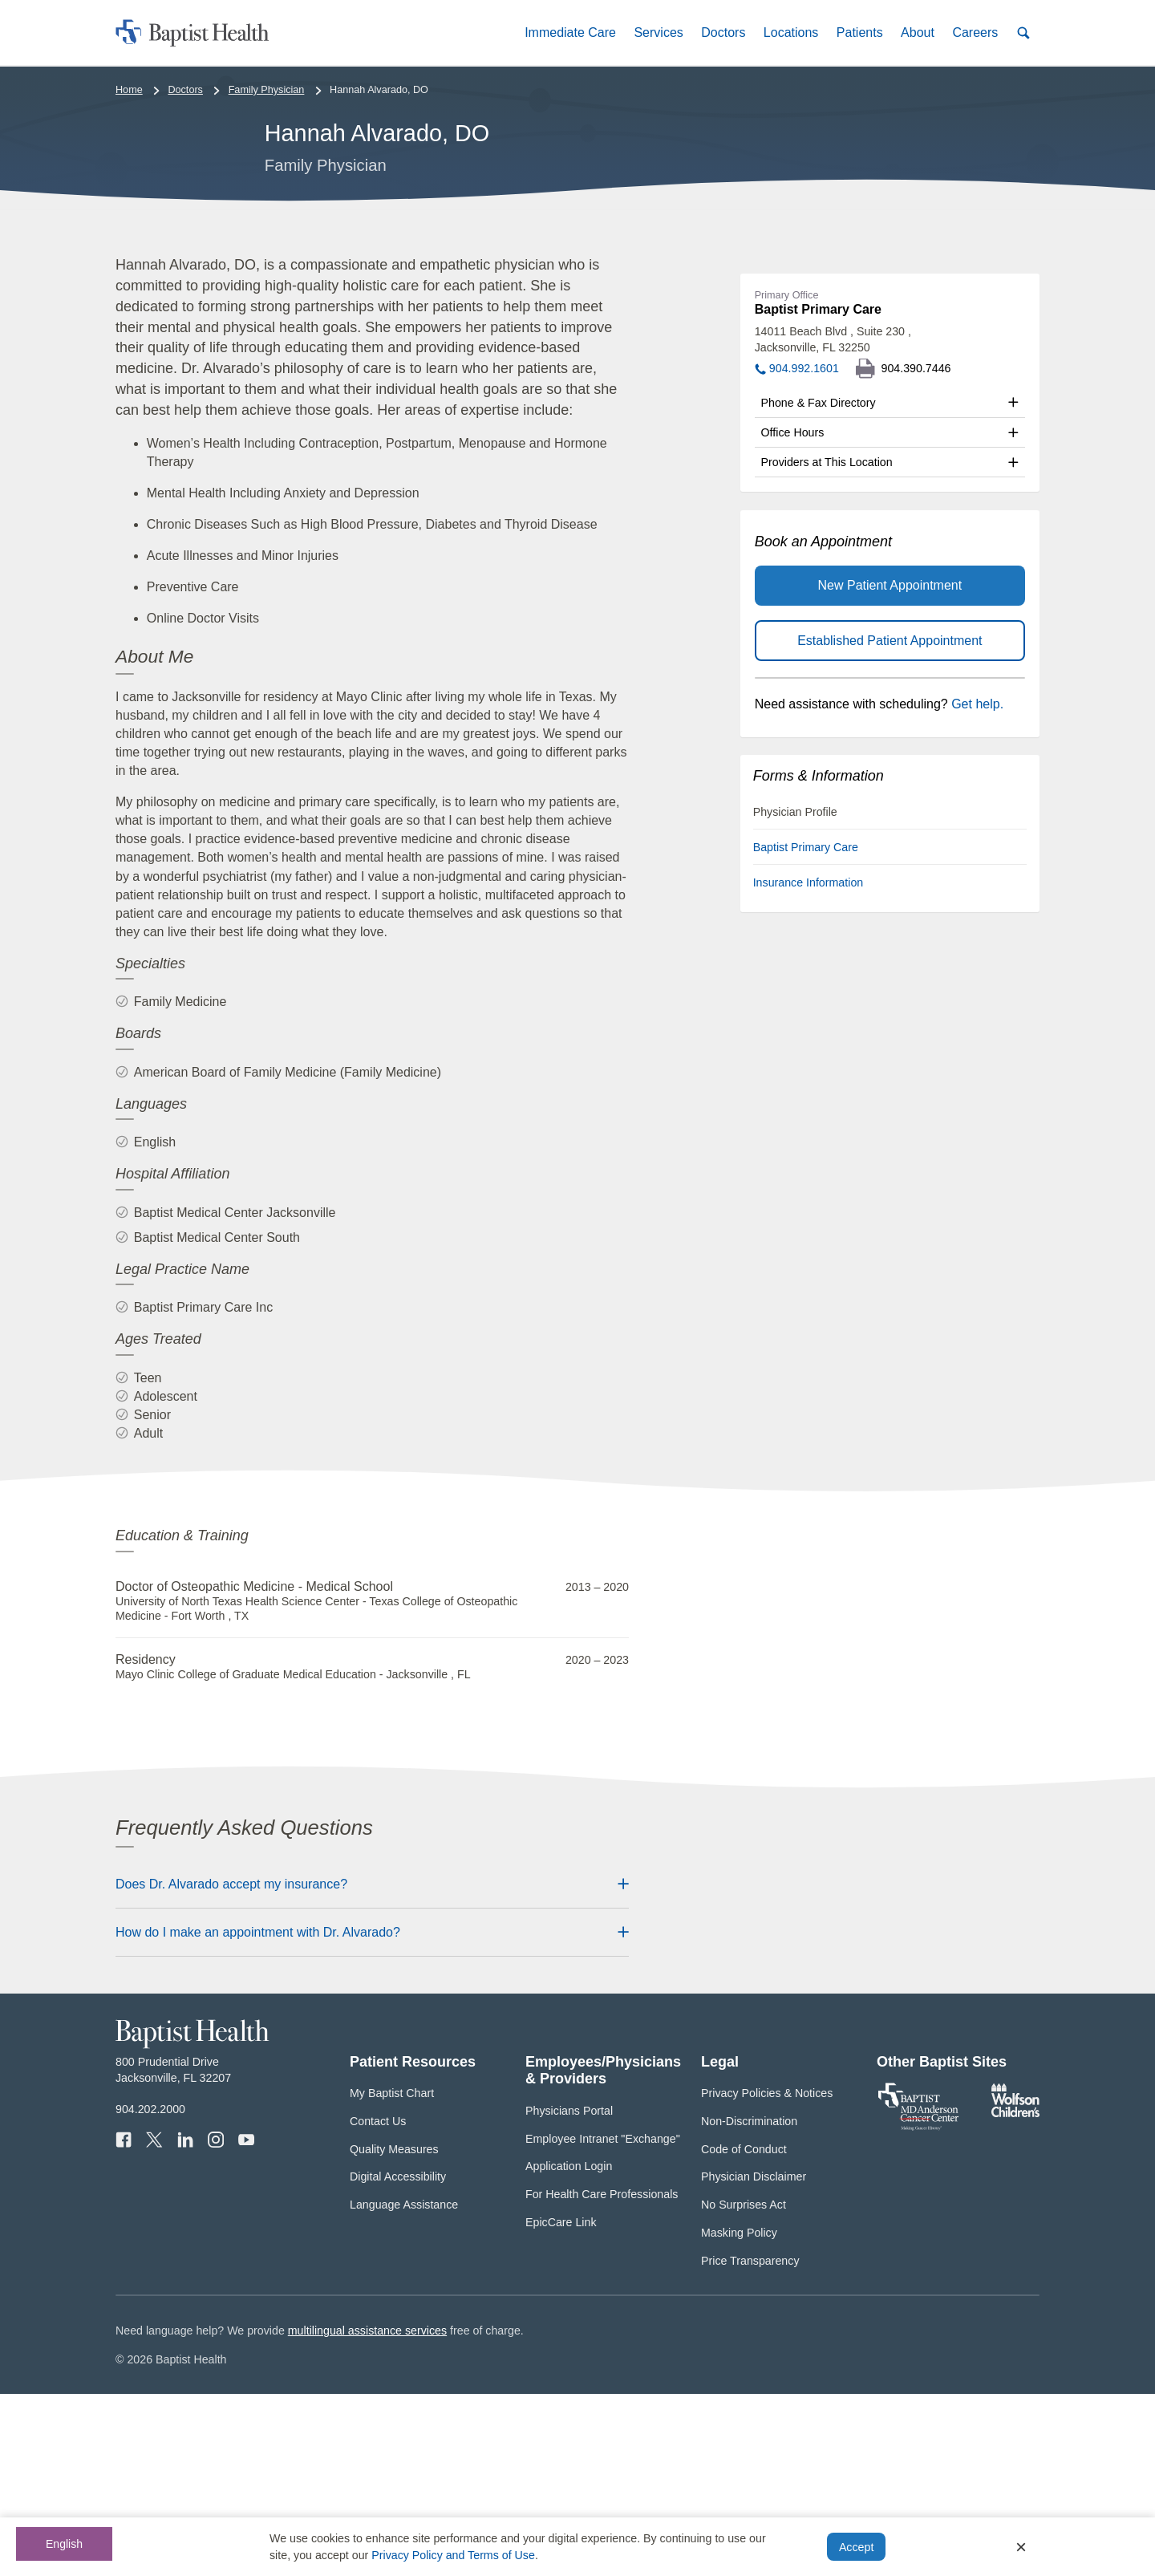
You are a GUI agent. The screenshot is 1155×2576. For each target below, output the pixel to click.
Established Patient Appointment (889, 822)
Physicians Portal (569, 2292)
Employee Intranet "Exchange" (602, 2320)
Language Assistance (404, 2386)
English (64, 2543)
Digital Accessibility (398, 2358)
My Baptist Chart (392, 2275)
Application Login (568, 2348)
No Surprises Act (743, 2386)
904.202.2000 (150, 2291)
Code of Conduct (744, 2331)
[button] (570, 32)
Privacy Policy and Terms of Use (453, 2555)
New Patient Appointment (890, 767)
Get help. (977, 886)
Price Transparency (750, 2442)
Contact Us (378, 2303)
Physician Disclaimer (753, 2358)
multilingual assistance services (367, 2512)
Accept (856, 2547)
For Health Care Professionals (601, 2376)
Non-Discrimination (749, 2303)
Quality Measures (394, 2331)
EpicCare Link (561, 2404)
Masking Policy (739, 2414)
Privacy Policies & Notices (767, 2275)
